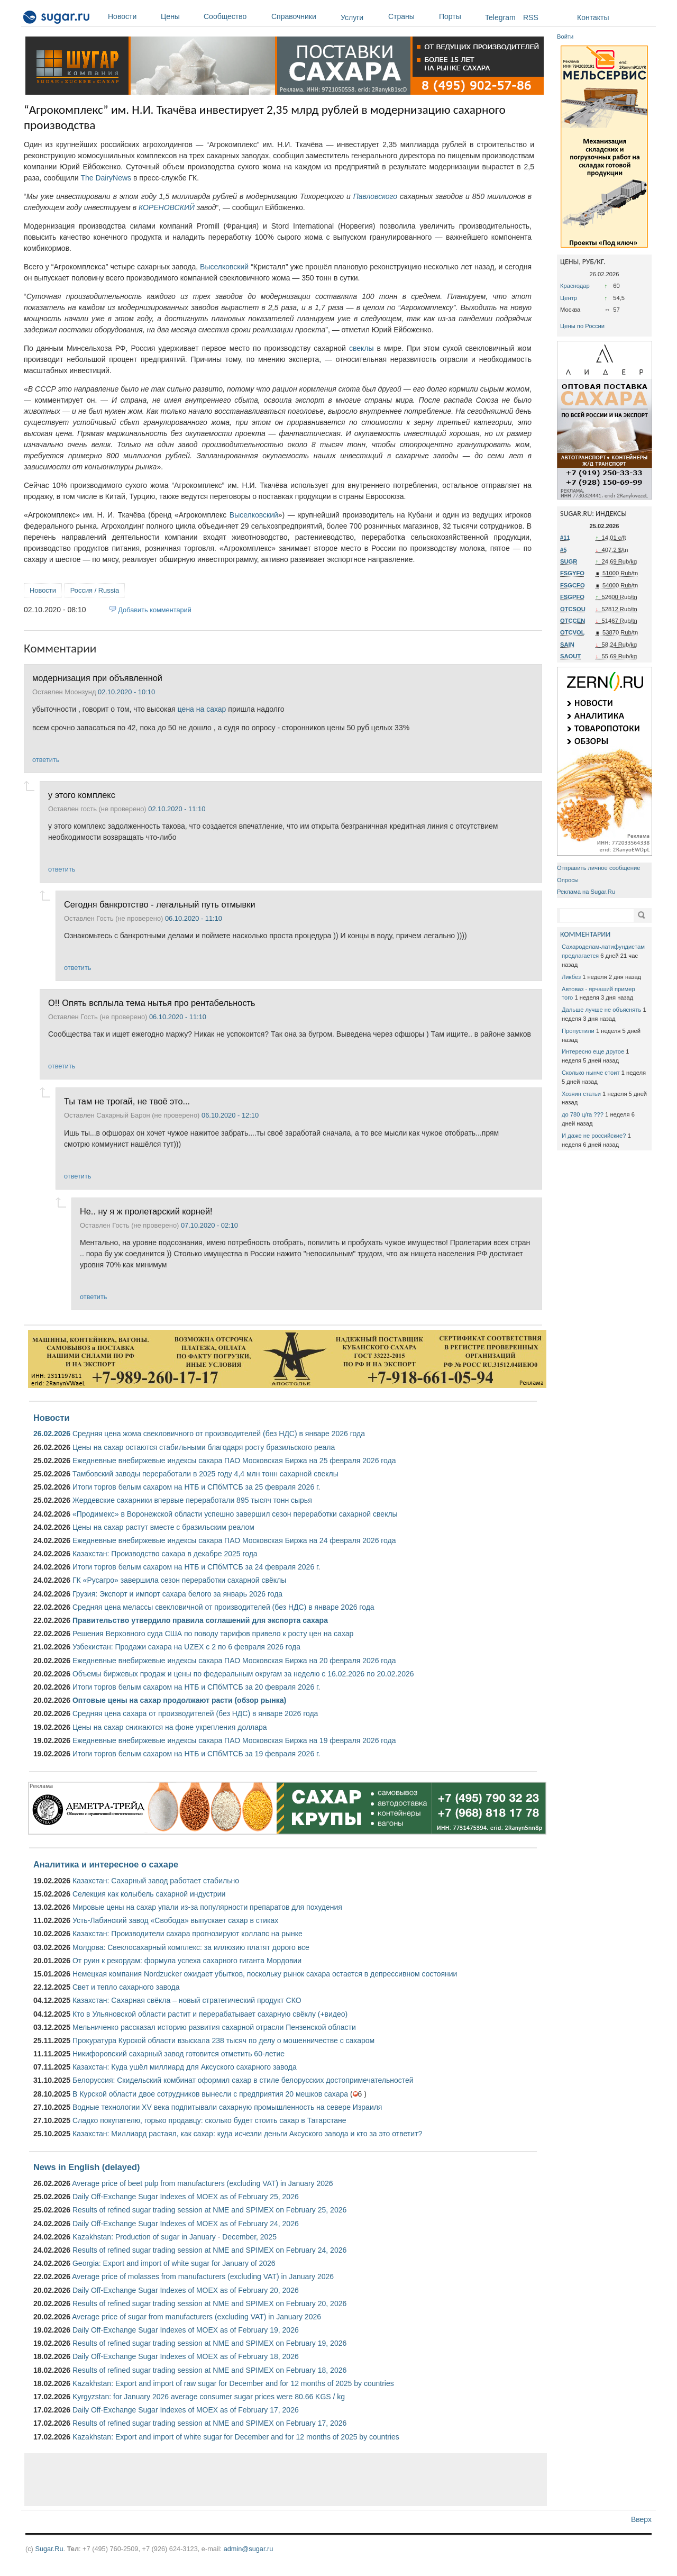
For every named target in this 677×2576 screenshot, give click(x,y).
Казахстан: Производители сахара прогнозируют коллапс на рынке (187, 1933)
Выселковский (224, 266)
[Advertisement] (285, 2480)
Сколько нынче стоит (591, 1072)
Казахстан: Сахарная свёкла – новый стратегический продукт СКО (186, 2000)
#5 (563, 550)
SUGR (568, 561)
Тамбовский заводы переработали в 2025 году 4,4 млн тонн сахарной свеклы (205, 1474)
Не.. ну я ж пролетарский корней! (146, 1211)
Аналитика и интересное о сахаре (105, 1864)
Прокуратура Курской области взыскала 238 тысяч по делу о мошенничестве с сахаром (223, 2040)
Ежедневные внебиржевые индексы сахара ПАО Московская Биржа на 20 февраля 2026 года (234, 1660)
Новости (131, 16)
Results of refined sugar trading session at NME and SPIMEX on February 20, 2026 (209, 2303)
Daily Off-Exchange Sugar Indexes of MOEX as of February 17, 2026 (185, 2410)
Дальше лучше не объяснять (601, 1009)
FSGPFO (572, 597)
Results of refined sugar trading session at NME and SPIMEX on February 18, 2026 (209, 2370)
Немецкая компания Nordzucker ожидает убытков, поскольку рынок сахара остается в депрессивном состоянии (264, 1974)
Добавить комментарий (154, 610)
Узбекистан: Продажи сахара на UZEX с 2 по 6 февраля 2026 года (186, 1647)
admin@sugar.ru (248, 2549)
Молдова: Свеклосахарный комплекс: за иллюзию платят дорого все (190, 1947)
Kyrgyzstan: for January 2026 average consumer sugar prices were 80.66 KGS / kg (208, 2396)
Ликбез (571, 977)
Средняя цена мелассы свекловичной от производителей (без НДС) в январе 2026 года (223, 1607)
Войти (565, 36)
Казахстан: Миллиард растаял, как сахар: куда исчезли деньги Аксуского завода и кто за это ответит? (247, 2133)
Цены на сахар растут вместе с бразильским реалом (163, 1527)
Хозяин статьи (581, 1094)
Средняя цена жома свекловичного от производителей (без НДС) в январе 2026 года (218, 1433)
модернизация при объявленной (97, 678)
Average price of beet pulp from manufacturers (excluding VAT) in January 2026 (202, 2183)
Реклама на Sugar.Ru (586, 891)
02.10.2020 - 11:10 (176, 809)
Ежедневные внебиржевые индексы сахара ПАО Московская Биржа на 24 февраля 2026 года (234, 1540)
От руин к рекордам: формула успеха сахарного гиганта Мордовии (186, 1960)
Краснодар (575, 286)
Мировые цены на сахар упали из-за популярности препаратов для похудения (207, 1907)
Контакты (593, 17)
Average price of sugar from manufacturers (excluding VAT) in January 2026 (196, 2316)
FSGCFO (572, 585)
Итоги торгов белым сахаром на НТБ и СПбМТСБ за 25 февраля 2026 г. (196, 1487)
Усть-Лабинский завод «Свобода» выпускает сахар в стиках (175, 1920)
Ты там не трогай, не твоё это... (127, 1101)
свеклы (361, 348)
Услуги (352, 17)
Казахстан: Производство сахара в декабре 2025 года (165, 1553)
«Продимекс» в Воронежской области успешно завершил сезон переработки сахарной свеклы (235, 1514)
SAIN (567, 644)
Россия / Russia (94, 590)
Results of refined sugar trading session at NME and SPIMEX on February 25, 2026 (209, 2210)
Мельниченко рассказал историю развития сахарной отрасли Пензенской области (214, 2027)
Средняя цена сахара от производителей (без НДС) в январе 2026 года (195, 1713)
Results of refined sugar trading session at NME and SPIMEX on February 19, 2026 (209, 2343)
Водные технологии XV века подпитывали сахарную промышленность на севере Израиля (227, 2107)
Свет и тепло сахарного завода (125, 1987)
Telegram (500, 17)
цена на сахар (202, 709)
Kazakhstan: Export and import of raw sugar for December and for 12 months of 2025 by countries (233, 2383)
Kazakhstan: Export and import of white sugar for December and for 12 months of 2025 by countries (235, 2437)
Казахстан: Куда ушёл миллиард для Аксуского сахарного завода (184, 2067)
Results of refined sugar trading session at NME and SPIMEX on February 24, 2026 (209, 2250)
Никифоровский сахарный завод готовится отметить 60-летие (178, 2053)
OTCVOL (572, 632)
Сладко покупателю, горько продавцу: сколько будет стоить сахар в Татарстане (209, 2120)
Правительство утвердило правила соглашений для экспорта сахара (200, 1620)
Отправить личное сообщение (598, 868)
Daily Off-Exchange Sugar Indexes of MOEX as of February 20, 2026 (185, 2290)
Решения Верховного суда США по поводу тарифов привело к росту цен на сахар (212, 1633)
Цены (179, 16)
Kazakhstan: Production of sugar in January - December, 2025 (174, 2237)
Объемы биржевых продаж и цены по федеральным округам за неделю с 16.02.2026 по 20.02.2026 (243, 1674)
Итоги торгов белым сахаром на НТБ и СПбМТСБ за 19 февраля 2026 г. (196, 1753)
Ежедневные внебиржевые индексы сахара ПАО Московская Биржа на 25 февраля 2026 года (234, 1460)
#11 (565, 537)
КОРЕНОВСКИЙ (167, 207)
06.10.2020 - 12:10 (230, 1115)
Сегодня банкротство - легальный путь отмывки (159, 904)
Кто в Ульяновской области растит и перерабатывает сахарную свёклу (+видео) (209, 2014)
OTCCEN (572, 621)
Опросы (568, 880)
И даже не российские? (594, 1135)
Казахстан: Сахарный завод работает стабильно (155, 1880)
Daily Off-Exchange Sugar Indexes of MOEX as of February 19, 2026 (185, 2330)
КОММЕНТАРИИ (585, 934)
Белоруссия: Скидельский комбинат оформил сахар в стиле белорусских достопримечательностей (243, 2080)
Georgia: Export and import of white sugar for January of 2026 (174, 2263)
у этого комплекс (81, 795)
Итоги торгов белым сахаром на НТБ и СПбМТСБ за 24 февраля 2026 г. (196, 1567)
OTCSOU (572, 609)
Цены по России (582, 326)
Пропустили (578, 1031)
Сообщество (235, 16)
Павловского (375, 196)
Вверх (641, 2519)
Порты (459, 16)
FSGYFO (572, 573)
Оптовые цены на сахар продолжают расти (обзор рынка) (179, 1700)
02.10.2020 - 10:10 (126, 692)
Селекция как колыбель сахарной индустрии (148, 1894)
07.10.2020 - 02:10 (209, 1225)
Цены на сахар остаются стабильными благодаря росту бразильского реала (203, 1447)
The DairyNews (105, 178)
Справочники (303, 16)
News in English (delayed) (86, 2167)
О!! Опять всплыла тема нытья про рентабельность (151, 1003)
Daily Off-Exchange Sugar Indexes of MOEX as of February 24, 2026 (185, 2223)
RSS (530, 17)
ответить (45, 760)
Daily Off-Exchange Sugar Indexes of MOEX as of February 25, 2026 (185, 2196)
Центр (568, 298)
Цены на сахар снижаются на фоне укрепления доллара (169, 1727)
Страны (411, 16)
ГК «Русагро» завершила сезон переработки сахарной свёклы (179, 1580)
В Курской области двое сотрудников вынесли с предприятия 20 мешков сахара (210, 2094)
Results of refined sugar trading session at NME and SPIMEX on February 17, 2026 (209, 2423)
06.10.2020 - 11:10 (193, 918)
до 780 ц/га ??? (582, 1114)
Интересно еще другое (593, 1051)
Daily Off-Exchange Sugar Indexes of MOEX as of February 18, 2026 (185, 2356)
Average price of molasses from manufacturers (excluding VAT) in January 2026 (203, 2276)
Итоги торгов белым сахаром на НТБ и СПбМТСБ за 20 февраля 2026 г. (196, 1687)
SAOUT (570, 656)
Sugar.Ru (49, 2549)
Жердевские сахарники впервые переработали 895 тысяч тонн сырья (192, 1500)
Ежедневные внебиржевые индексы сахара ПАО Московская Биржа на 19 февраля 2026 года (234, 1740)
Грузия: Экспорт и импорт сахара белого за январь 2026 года (177, 1594)
